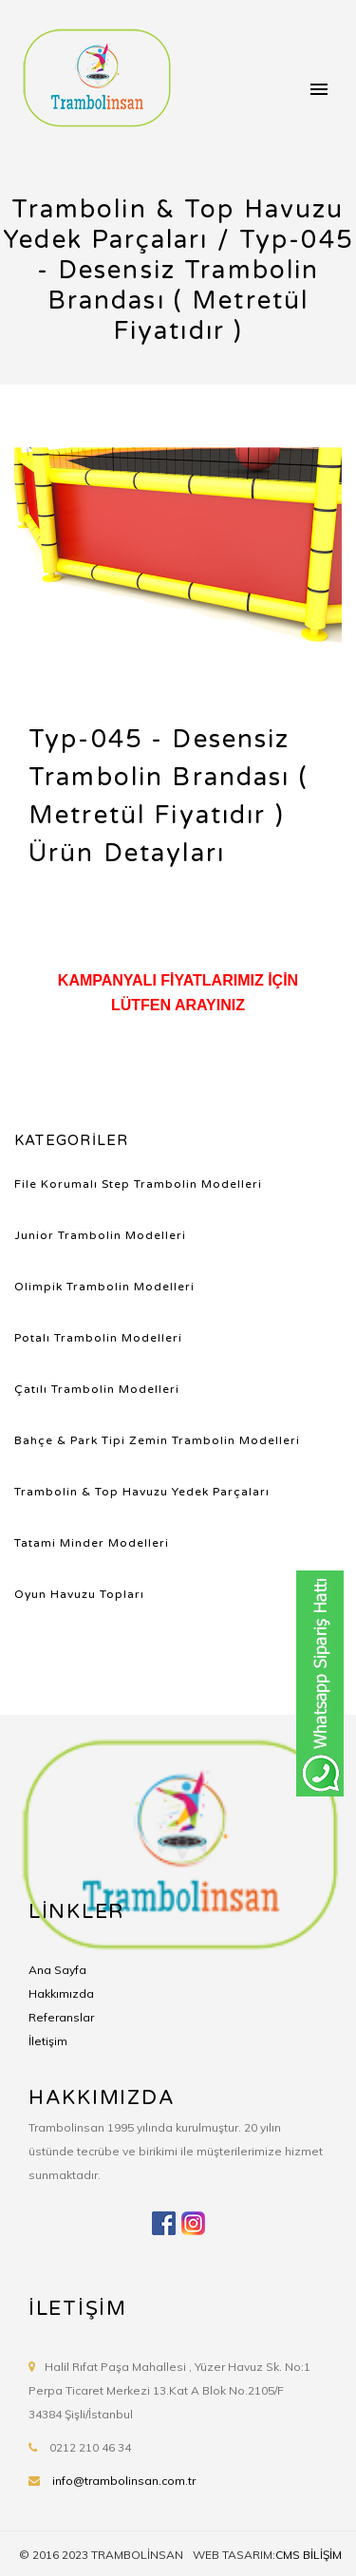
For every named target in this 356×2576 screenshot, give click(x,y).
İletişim (47, 2041)
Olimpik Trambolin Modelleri (104, 1286)
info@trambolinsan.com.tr (124, 2480)
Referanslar (61, 2017)
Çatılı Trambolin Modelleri (96, 1389)
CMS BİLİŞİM (308, 2555)
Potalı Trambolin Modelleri (98, 1337)
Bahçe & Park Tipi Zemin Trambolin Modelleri (157, 1440)
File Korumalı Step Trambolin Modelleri (138, 1184)
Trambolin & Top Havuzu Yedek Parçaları (142, 1491)
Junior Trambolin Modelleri (100, 1235)
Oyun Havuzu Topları (79, 1594)
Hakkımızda (61, 1993)
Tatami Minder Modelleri (91, 1543)
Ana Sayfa (57, 1970)
